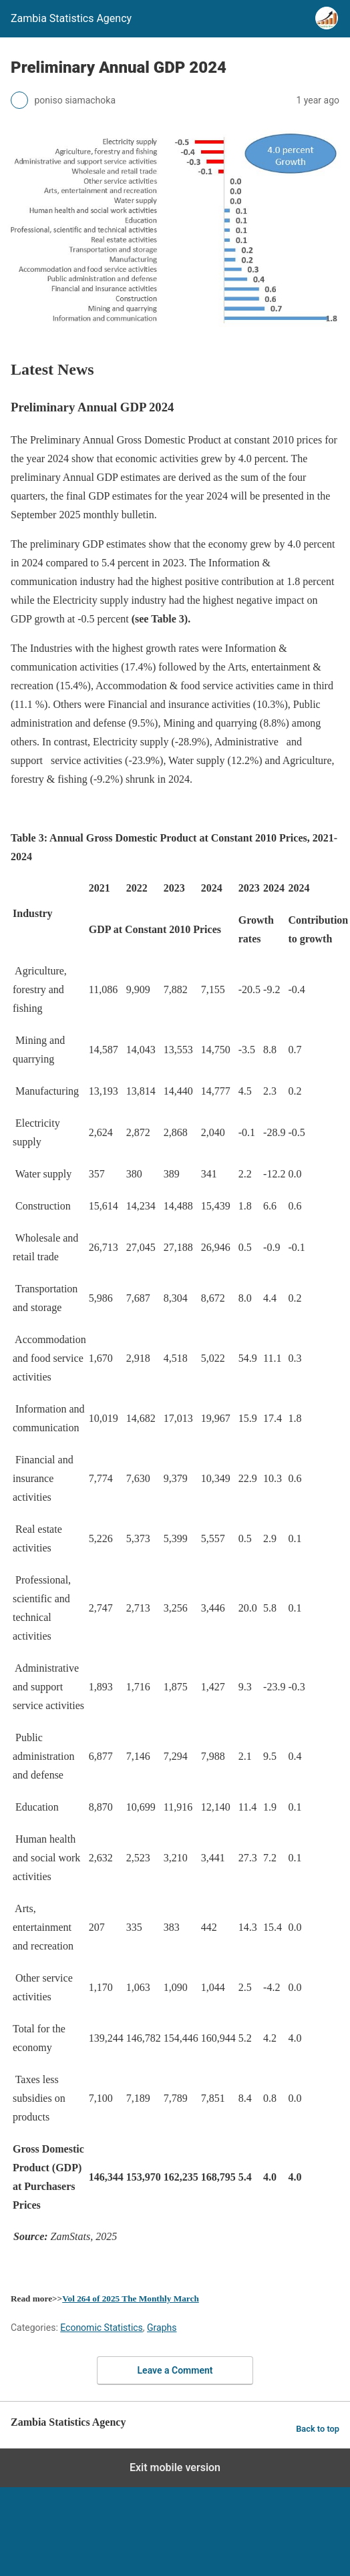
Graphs (161, 2327)
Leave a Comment (175, 2370)
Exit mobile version (175, 2467)
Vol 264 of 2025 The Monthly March (130, 2298)
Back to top (317, 2429)
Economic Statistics (101, 2327)
